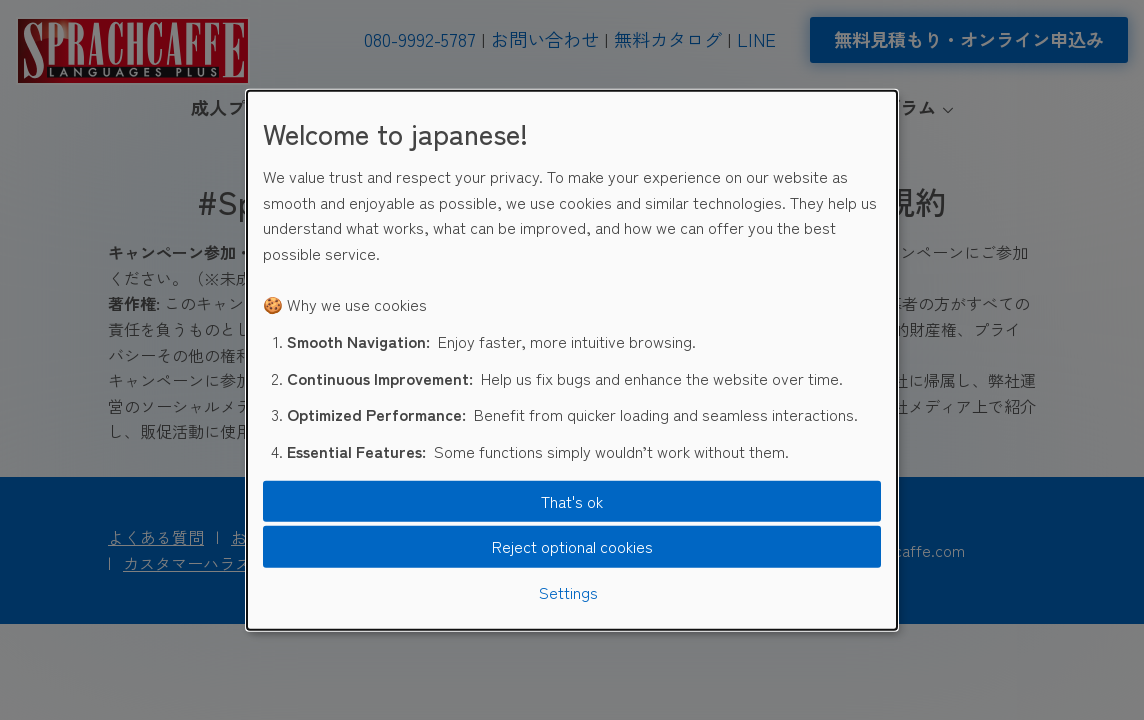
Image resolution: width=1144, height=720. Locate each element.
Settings (568, 592)
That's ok (572, 501)
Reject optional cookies (572, 546)
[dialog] (572, 360)
